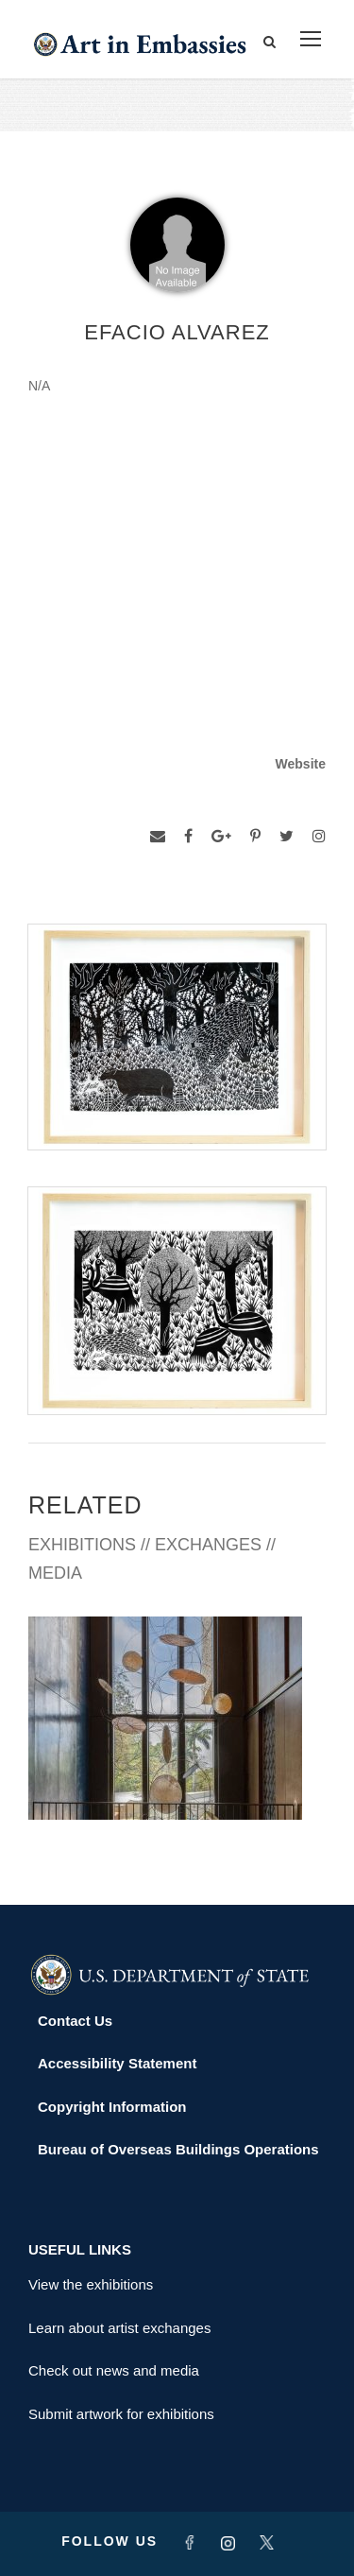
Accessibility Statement (117, 2063)
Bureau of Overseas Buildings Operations (178, 2149)
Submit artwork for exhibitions (121, 2414)
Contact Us (75, 2021)
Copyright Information (112, 2107)
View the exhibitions (90, 2284)
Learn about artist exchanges (119, 2328)
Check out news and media (113, 2370)
